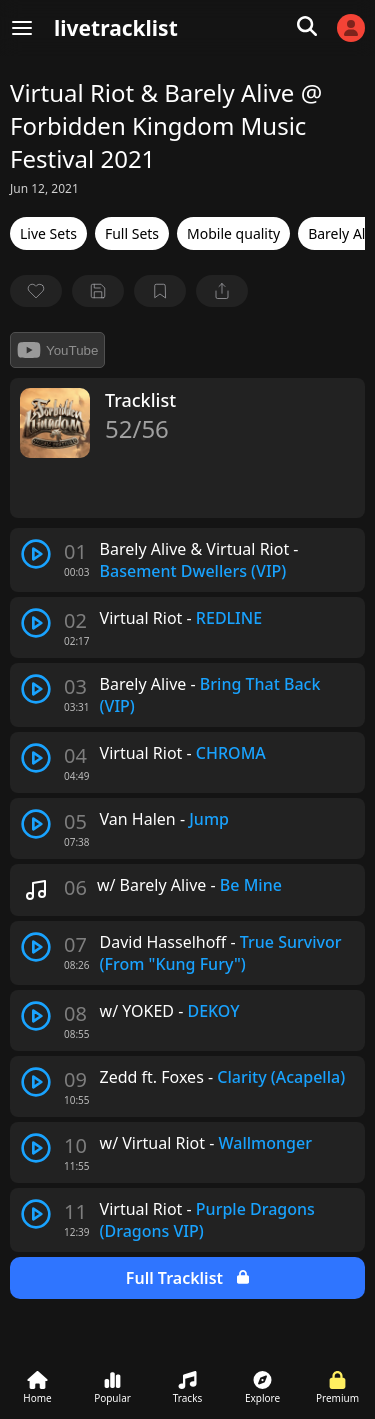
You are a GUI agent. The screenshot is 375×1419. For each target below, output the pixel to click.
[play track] (36, 554)
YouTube (57, 350)
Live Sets (48, 233)
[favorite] (36, 291)
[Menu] (22, 28)
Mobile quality (233, 233)
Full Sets (132, 233)
